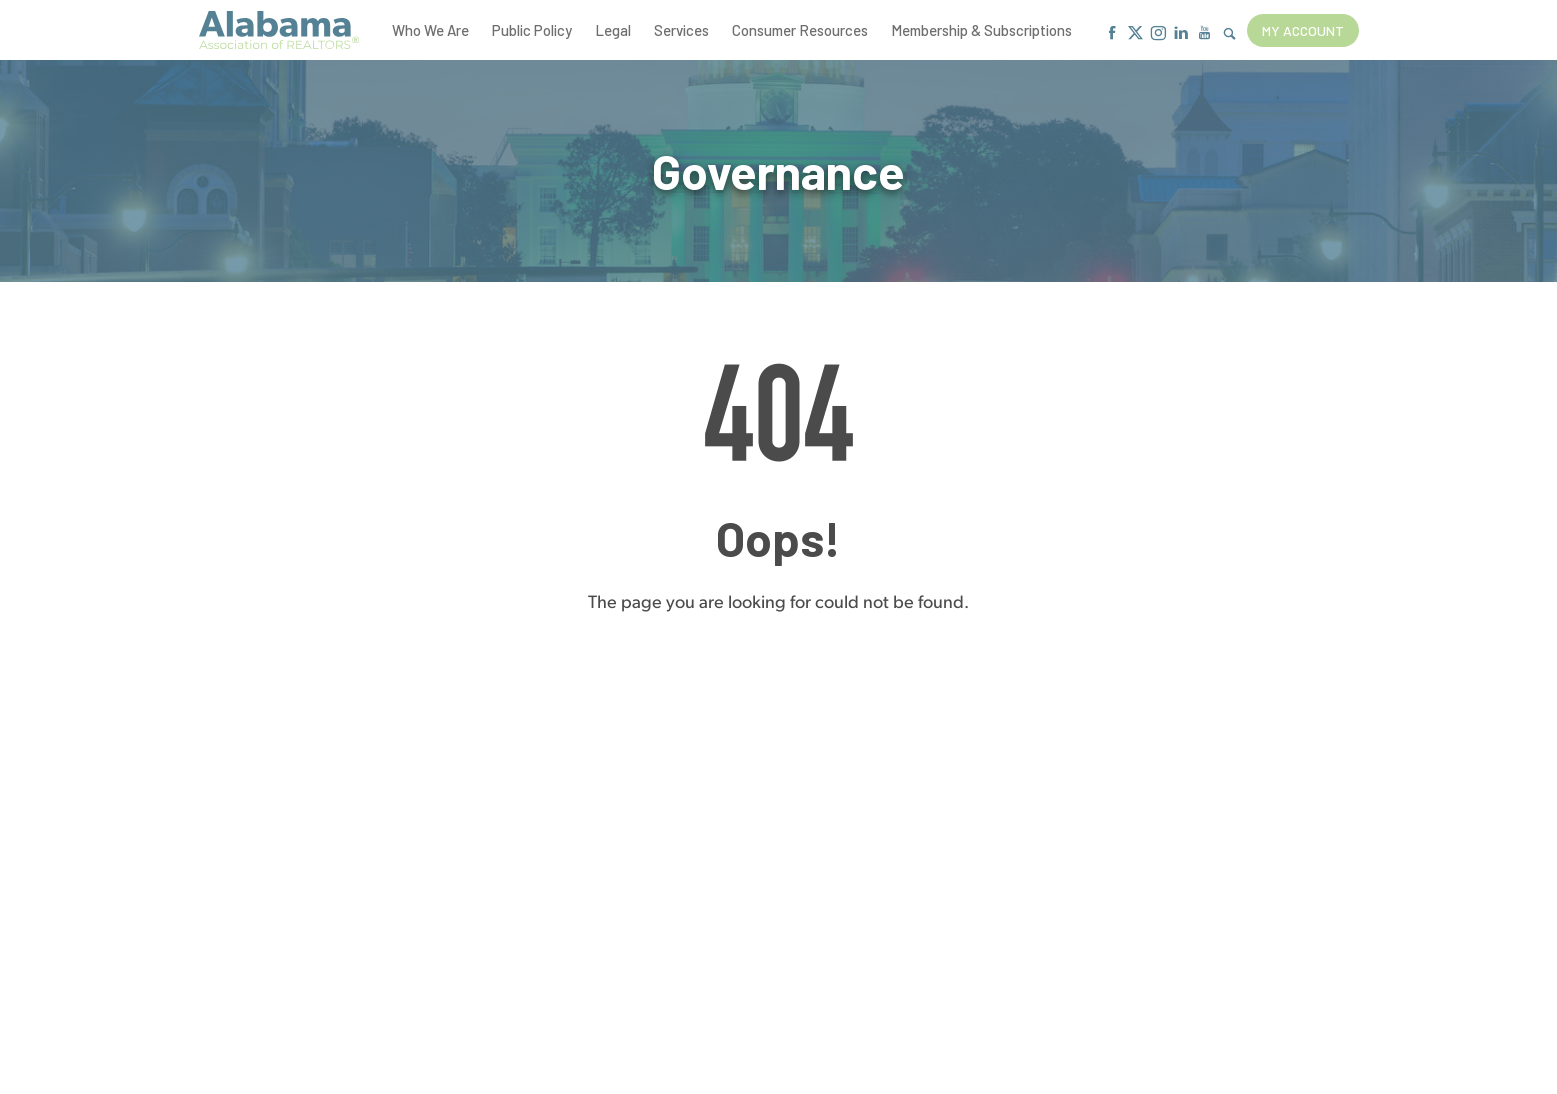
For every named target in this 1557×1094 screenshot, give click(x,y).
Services (681, 30)
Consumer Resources (800, 30)
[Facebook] (1112, 33)
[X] (1135, 33)
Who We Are (430, 30)
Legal (613, 30)
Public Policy (532, 30)
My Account (1303, 30)
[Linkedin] (1181, 33)
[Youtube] (1204, 33)
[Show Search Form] (1229, 34)
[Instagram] (1158, 33)
